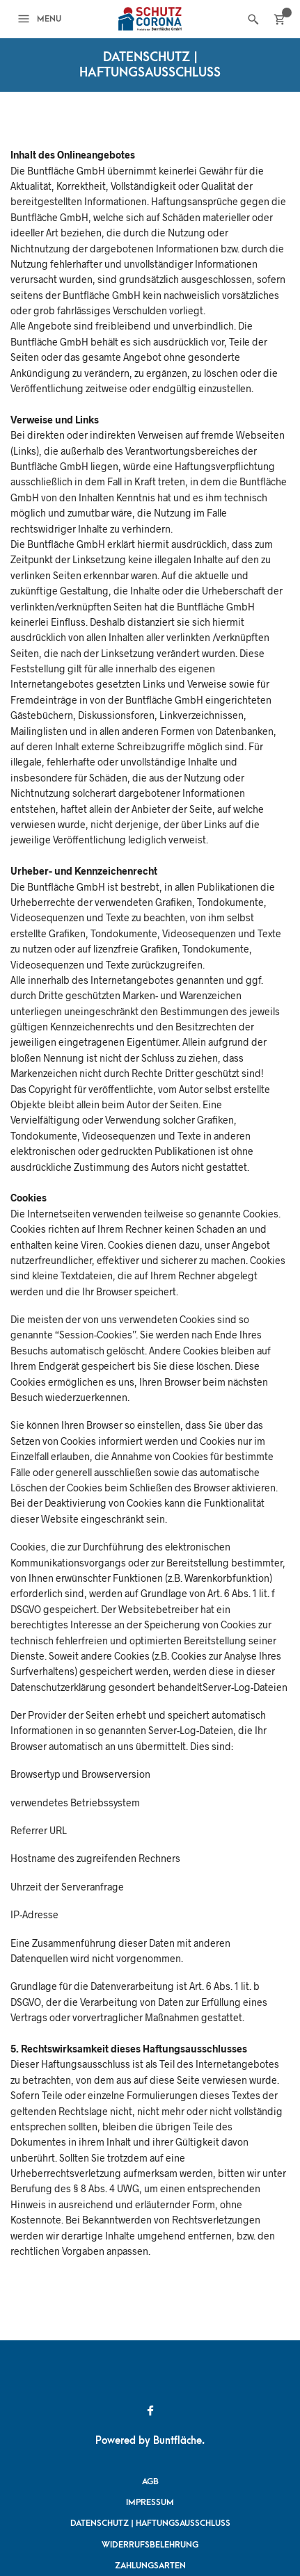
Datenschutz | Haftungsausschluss (150, 2523)
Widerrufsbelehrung (150, 2545)
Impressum (150, 2502)
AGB (150, 2481)
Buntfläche (177, 2441)
